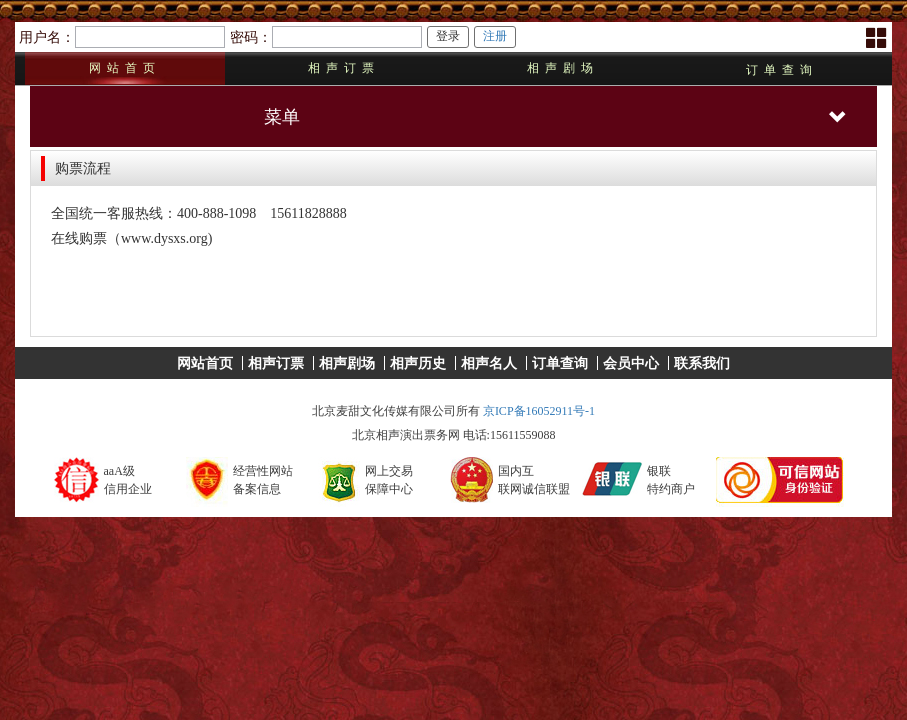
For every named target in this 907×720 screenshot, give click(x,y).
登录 (448, 36)
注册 (495, 36)
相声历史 (418, 363)
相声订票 (344, 68)
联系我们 (702, 363)
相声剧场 (563, 68)
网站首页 (125, 68)
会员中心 (631, 363)
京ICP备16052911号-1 (539, 411)
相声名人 (489, 363)
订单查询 (782, 70)
